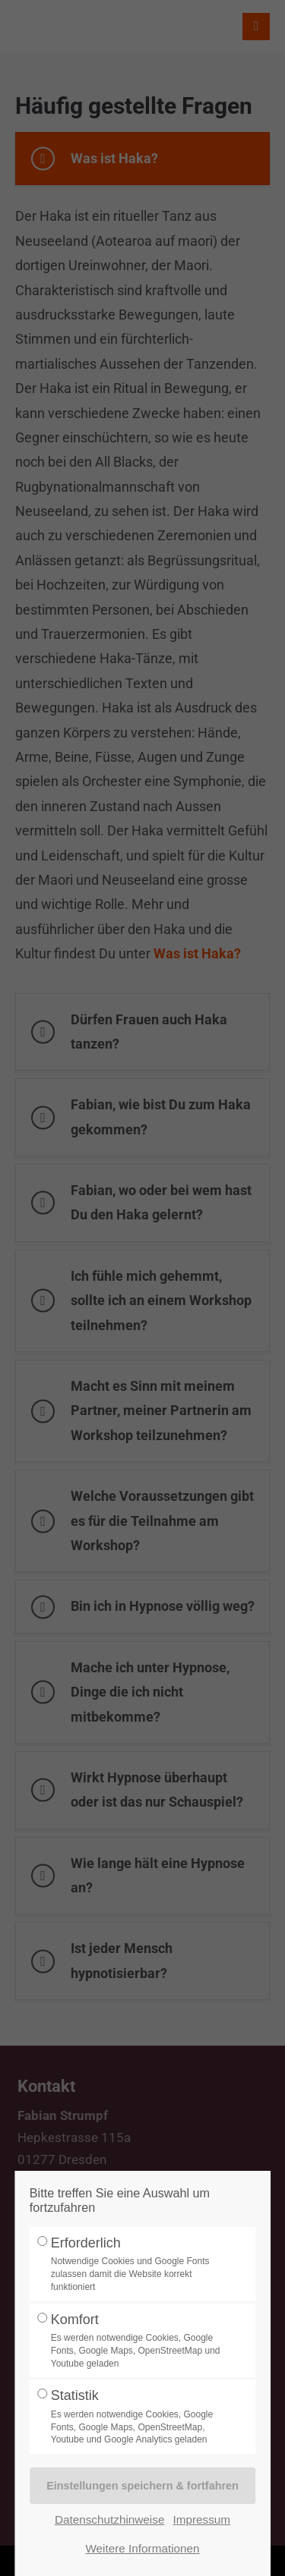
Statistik (138, 2417)
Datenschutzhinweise (110, 2519)
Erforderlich (138, 2264)
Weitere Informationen (142, 2548)
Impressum (201, 2519)
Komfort (138, 2341)
